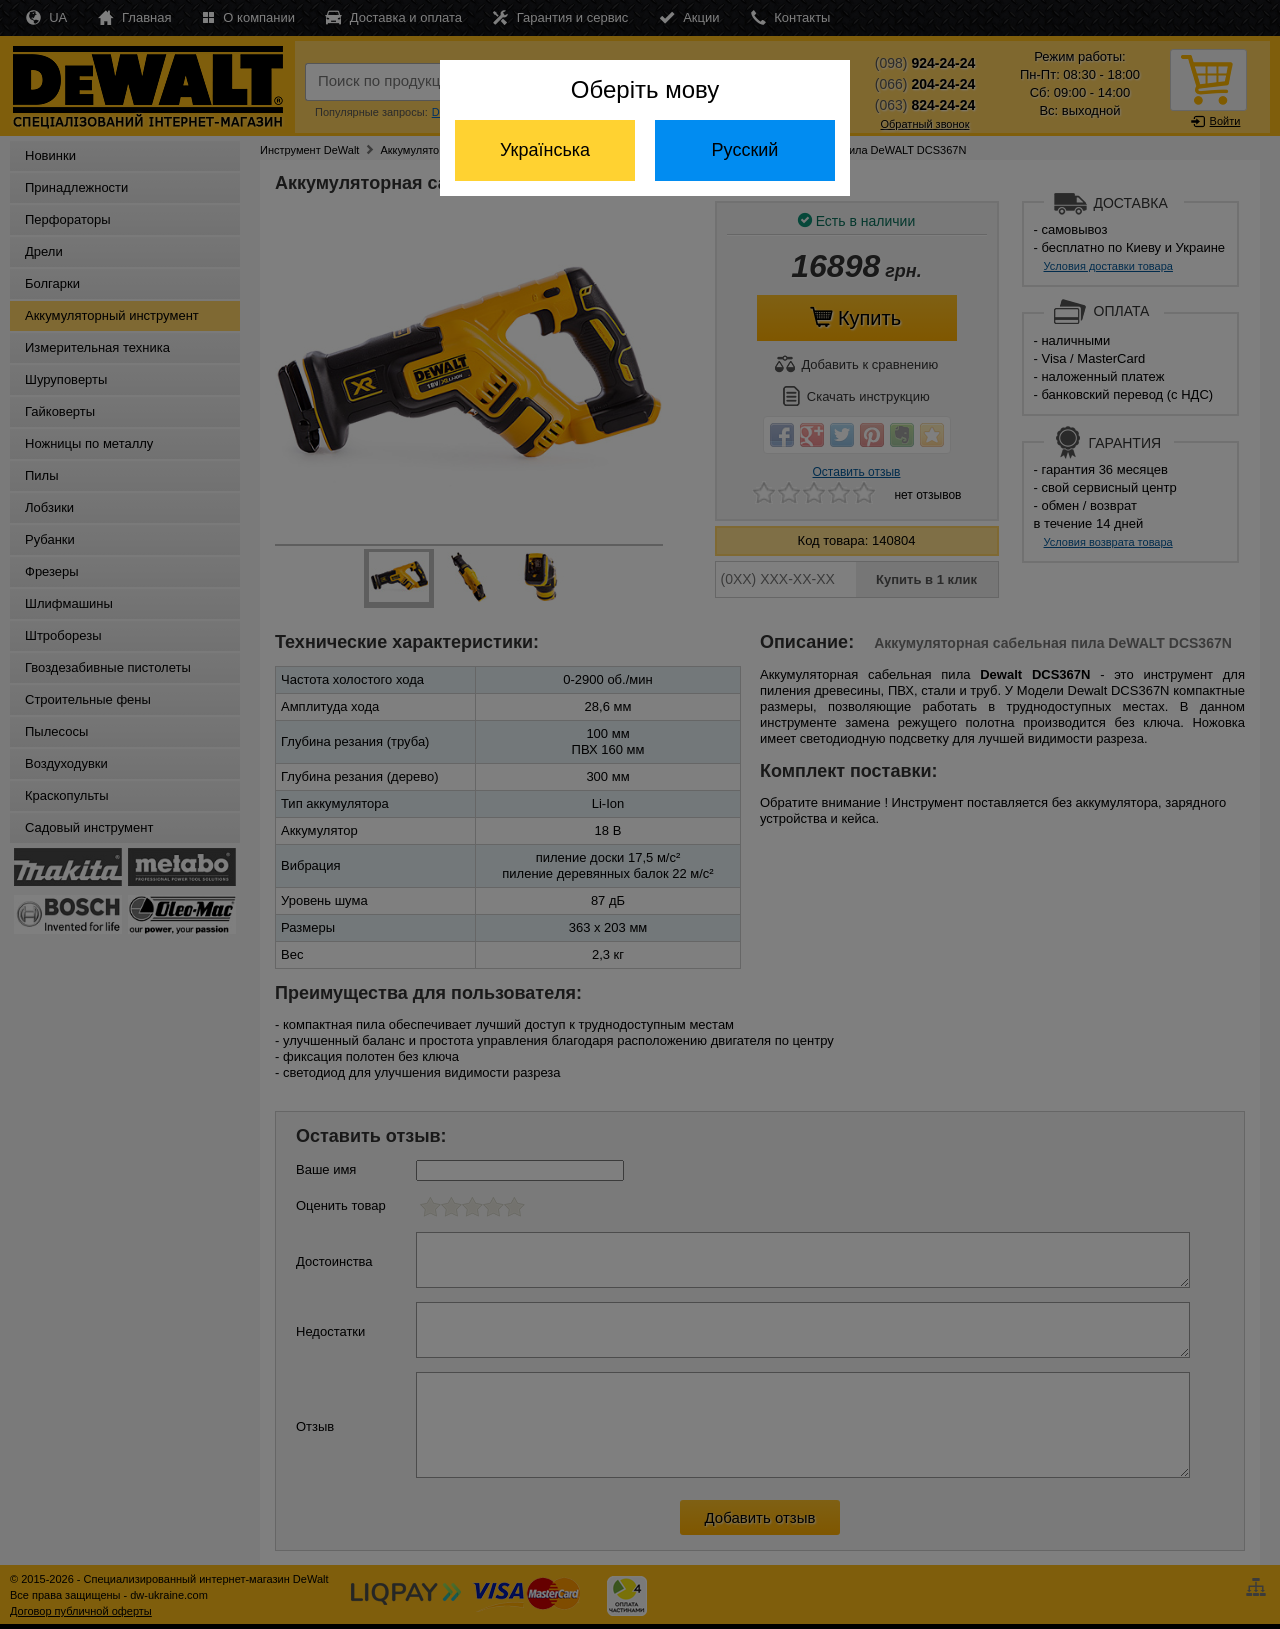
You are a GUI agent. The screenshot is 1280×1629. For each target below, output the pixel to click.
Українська (545, 150)
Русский (745, 150)
